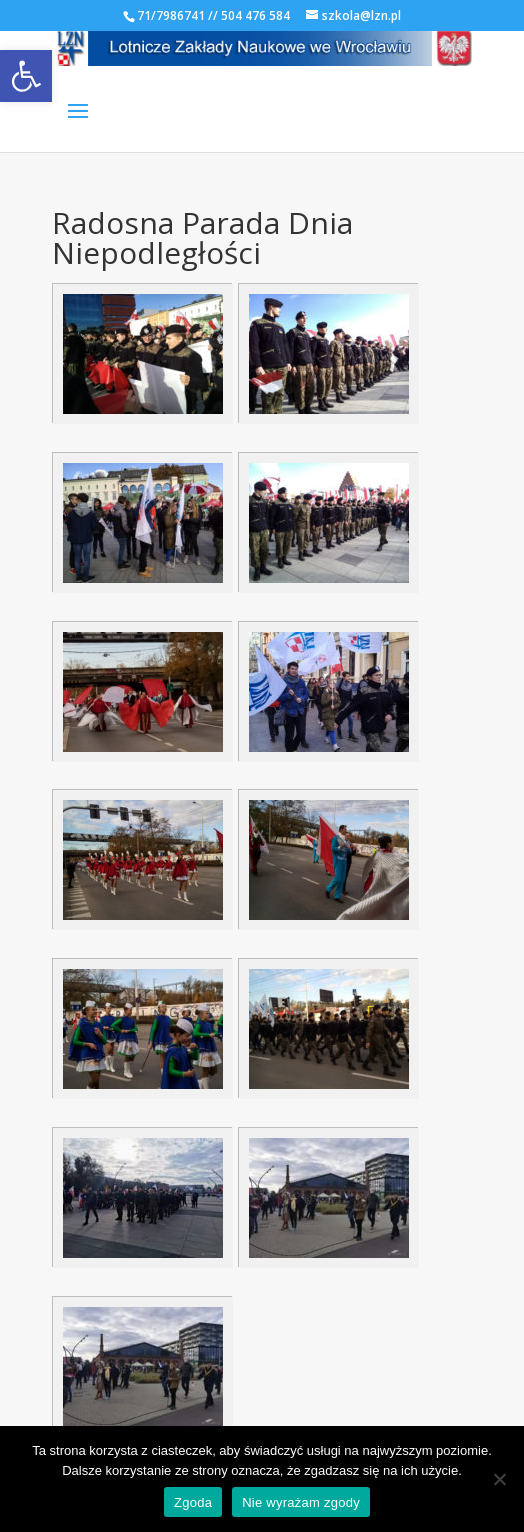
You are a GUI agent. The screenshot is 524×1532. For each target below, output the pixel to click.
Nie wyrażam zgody (301, 1502)
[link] (26, 76)
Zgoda (193, 1502)
